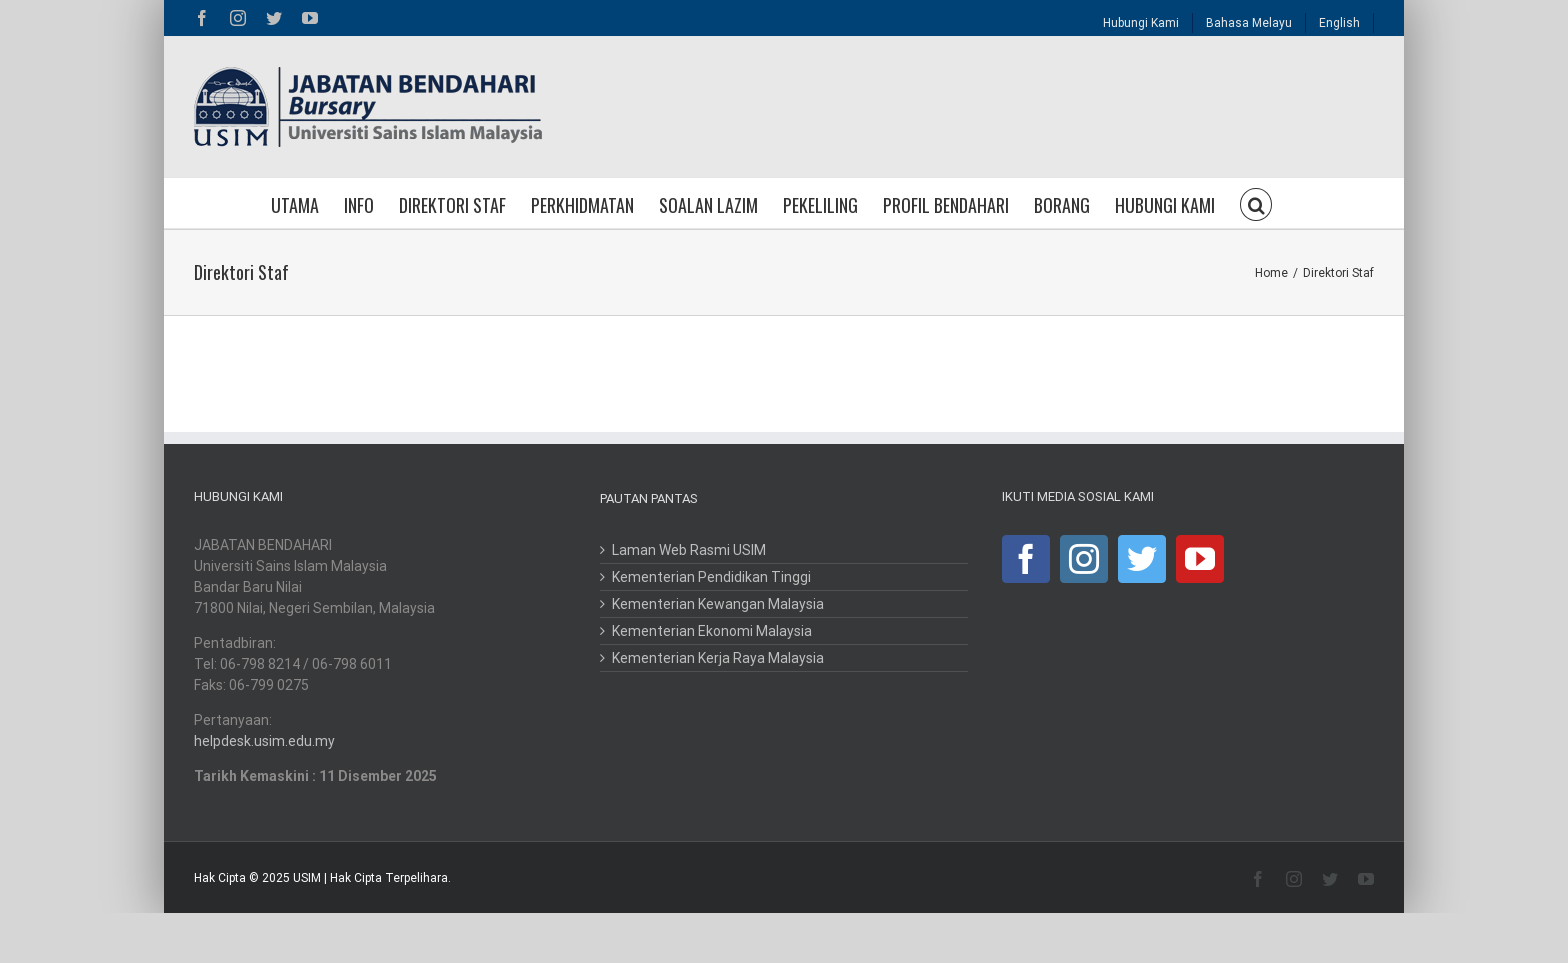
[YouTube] (1200, 559)
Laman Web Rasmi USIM (689, 550)
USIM (307, 878)
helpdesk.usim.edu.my (264, 741)
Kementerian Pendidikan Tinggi (711, 577)
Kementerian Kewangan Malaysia (718, 604)
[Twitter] (1142, 559)
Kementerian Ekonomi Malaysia (712, 631)
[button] (1256, 203)
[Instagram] (1084, 559)
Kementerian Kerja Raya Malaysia (718, 658)
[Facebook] (1026, 559)
